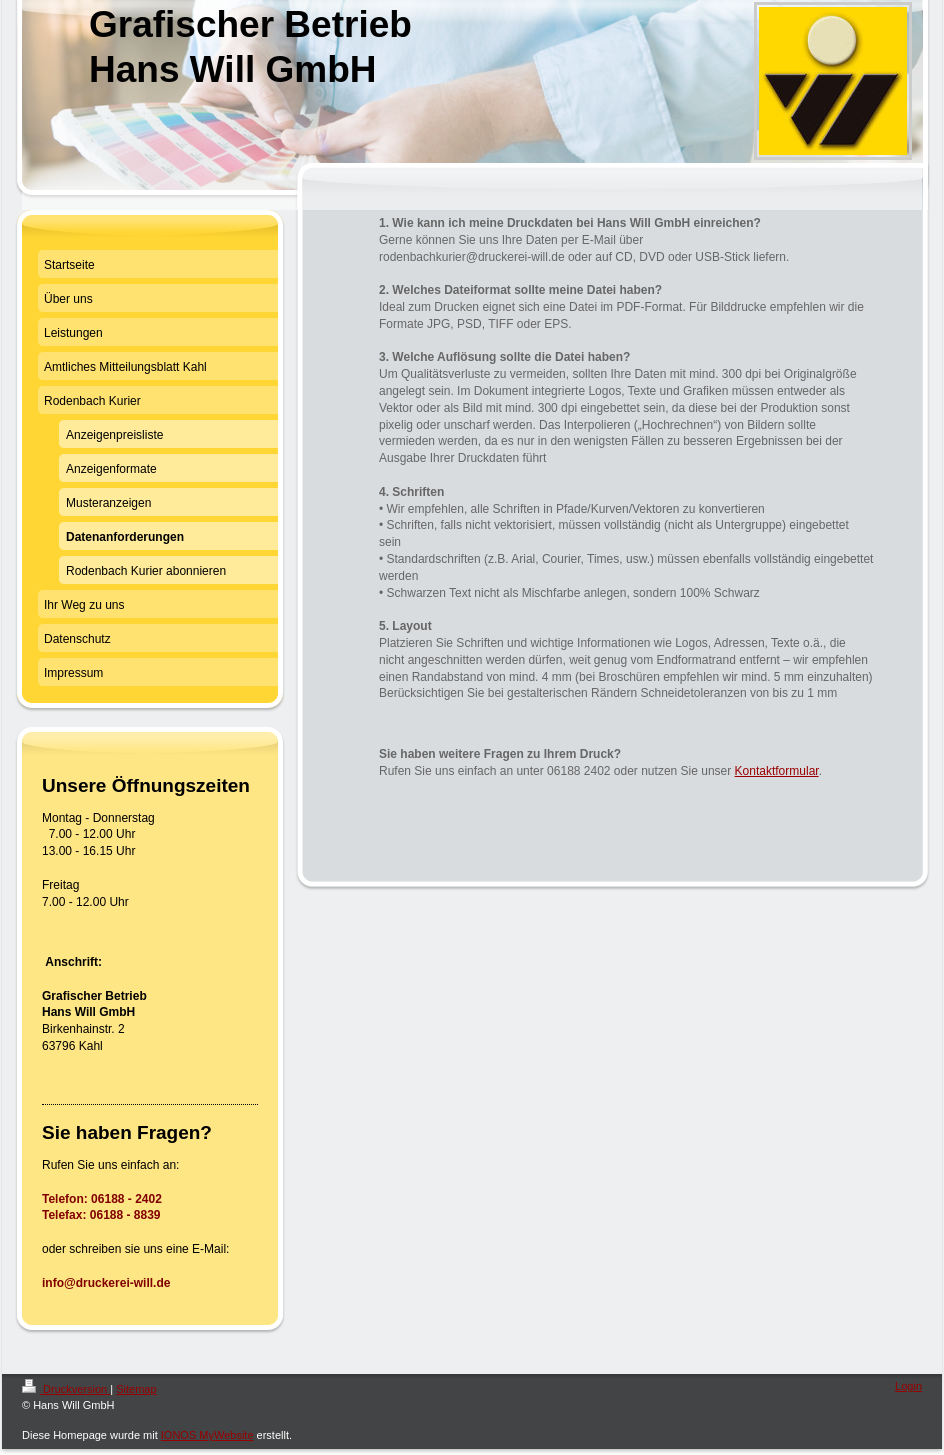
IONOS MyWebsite (207, 1435)
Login (908, 1386)
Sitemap (136, 1389)
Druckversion (66, 1389)
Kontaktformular (777, 771)
